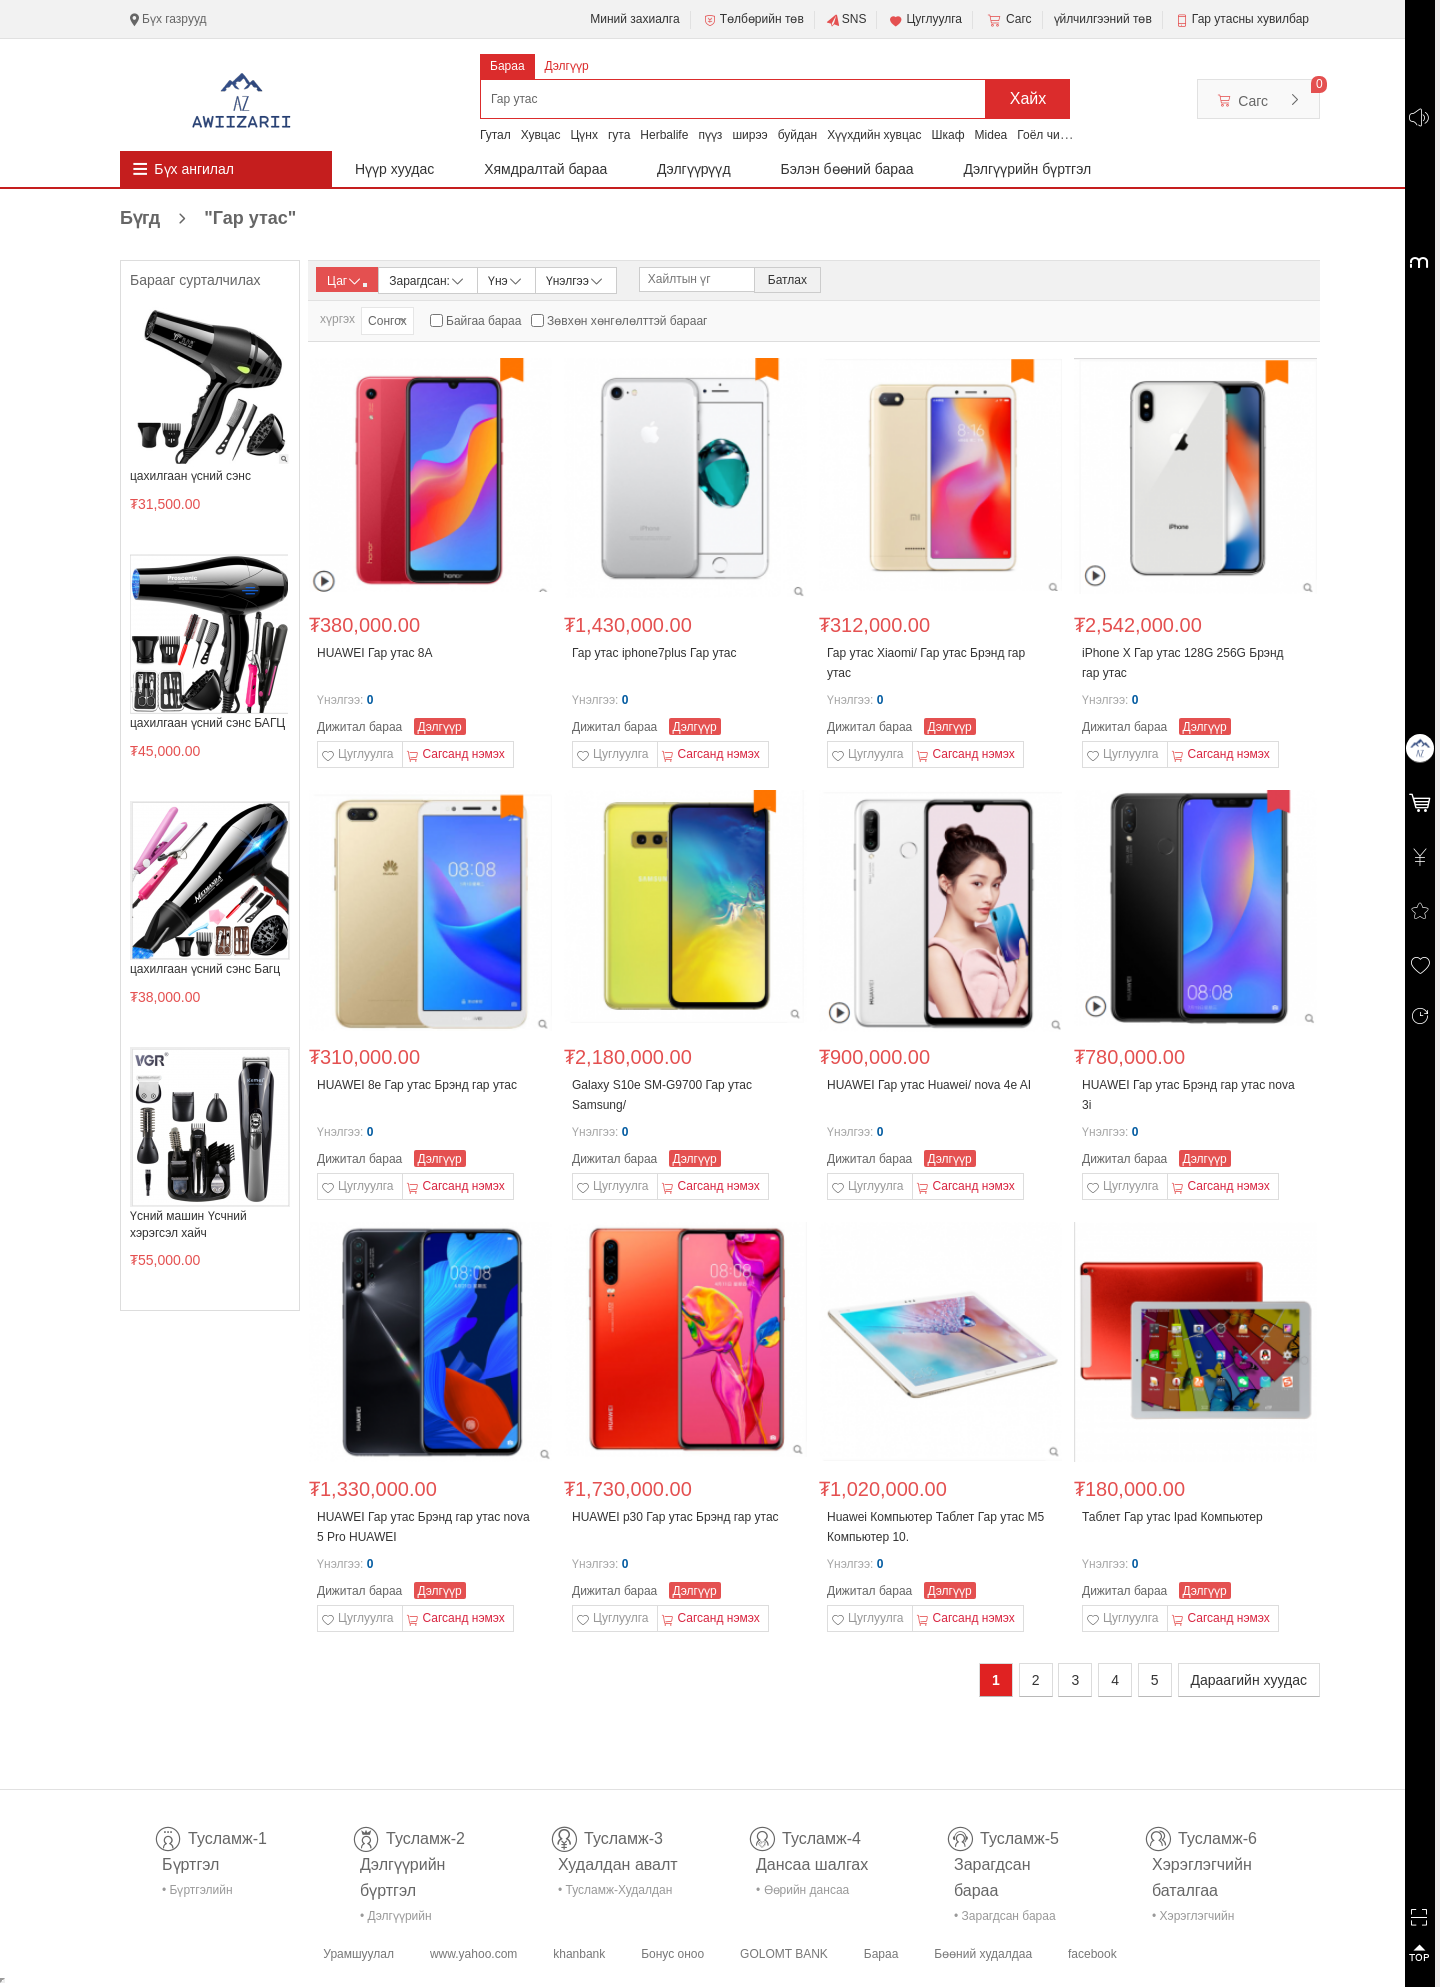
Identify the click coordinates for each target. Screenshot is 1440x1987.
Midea (991, 135)
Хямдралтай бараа (545, 169)
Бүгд (208, 218)
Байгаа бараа (483, 321)
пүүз (710, 135)
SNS (846, 20)
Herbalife (664, 135)
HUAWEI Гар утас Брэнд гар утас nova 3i (1188, 1095)
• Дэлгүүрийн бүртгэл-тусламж (406, 1919)
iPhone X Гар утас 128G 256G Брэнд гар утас (1183, 663)
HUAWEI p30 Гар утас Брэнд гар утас (675, 1517)
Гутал (495, 135)
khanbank (579, 1954)
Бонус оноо (672, 1954)
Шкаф (948, 135)
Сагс (1008, 20)
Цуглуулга (925, 20)
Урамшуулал (358, 1954)
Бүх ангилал (194, 169)
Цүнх (584, 135)
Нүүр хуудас (394, 169)
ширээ (749, 135)
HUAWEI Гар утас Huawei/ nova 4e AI (929, 1085)
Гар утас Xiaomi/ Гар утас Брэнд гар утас (926, 663)
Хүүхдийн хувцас (874, 135)
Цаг (347, 281)
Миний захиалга (634, 19)
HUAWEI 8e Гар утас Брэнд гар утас (417, 1085)
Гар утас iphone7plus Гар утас (654, 653)
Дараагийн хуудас (1249, 1680)
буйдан (798, 135)
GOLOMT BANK (784, 1954)
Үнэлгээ (575, 279)
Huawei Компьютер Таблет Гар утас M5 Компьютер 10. (935, 1527)
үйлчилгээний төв (1103, 19)
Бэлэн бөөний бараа (847, 169)
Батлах (787, 280)
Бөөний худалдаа (983, 1954)
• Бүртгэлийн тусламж (197, 1893)
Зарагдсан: (427, 279)
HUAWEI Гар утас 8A (374, 653)
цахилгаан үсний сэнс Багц (205, 969)
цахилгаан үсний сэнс (190, 476)
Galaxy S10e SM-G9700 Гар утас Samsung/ (662, 1095)
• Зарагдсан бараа (1005, 1916)
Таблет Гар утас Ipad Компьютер (1172, 1517)
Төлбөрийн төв (753, 20)
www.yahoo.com (473, 1954)
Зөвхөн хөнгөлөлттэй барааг (627, 321)
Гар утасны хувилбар (1250, 19)
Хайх (1028, 98)
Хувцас (541, 135)
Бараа (507, 66)
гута (619, 135)
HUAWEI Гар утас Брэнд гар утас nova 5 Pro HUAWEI (423, 1527)
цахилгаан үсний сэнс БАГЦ (207, 723)
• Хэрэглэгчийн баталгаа (1193, 1919)
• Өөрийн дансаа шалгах (802, 1893)
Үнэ (506, 279)
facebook (1092, 1954)
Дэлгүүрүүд (694, 169)
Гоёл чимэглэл (1057, 135)
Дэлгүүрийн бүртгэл (1028, 169)
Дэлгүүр (567, 66)
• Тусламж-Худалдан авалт (615, 1893)
